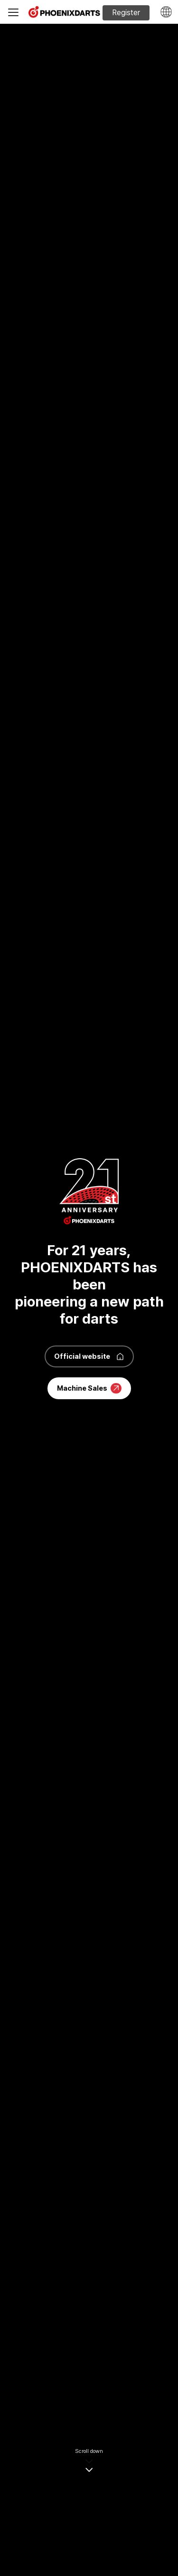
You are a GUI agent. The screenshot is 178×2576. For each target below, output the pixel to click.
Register (126, 12)
